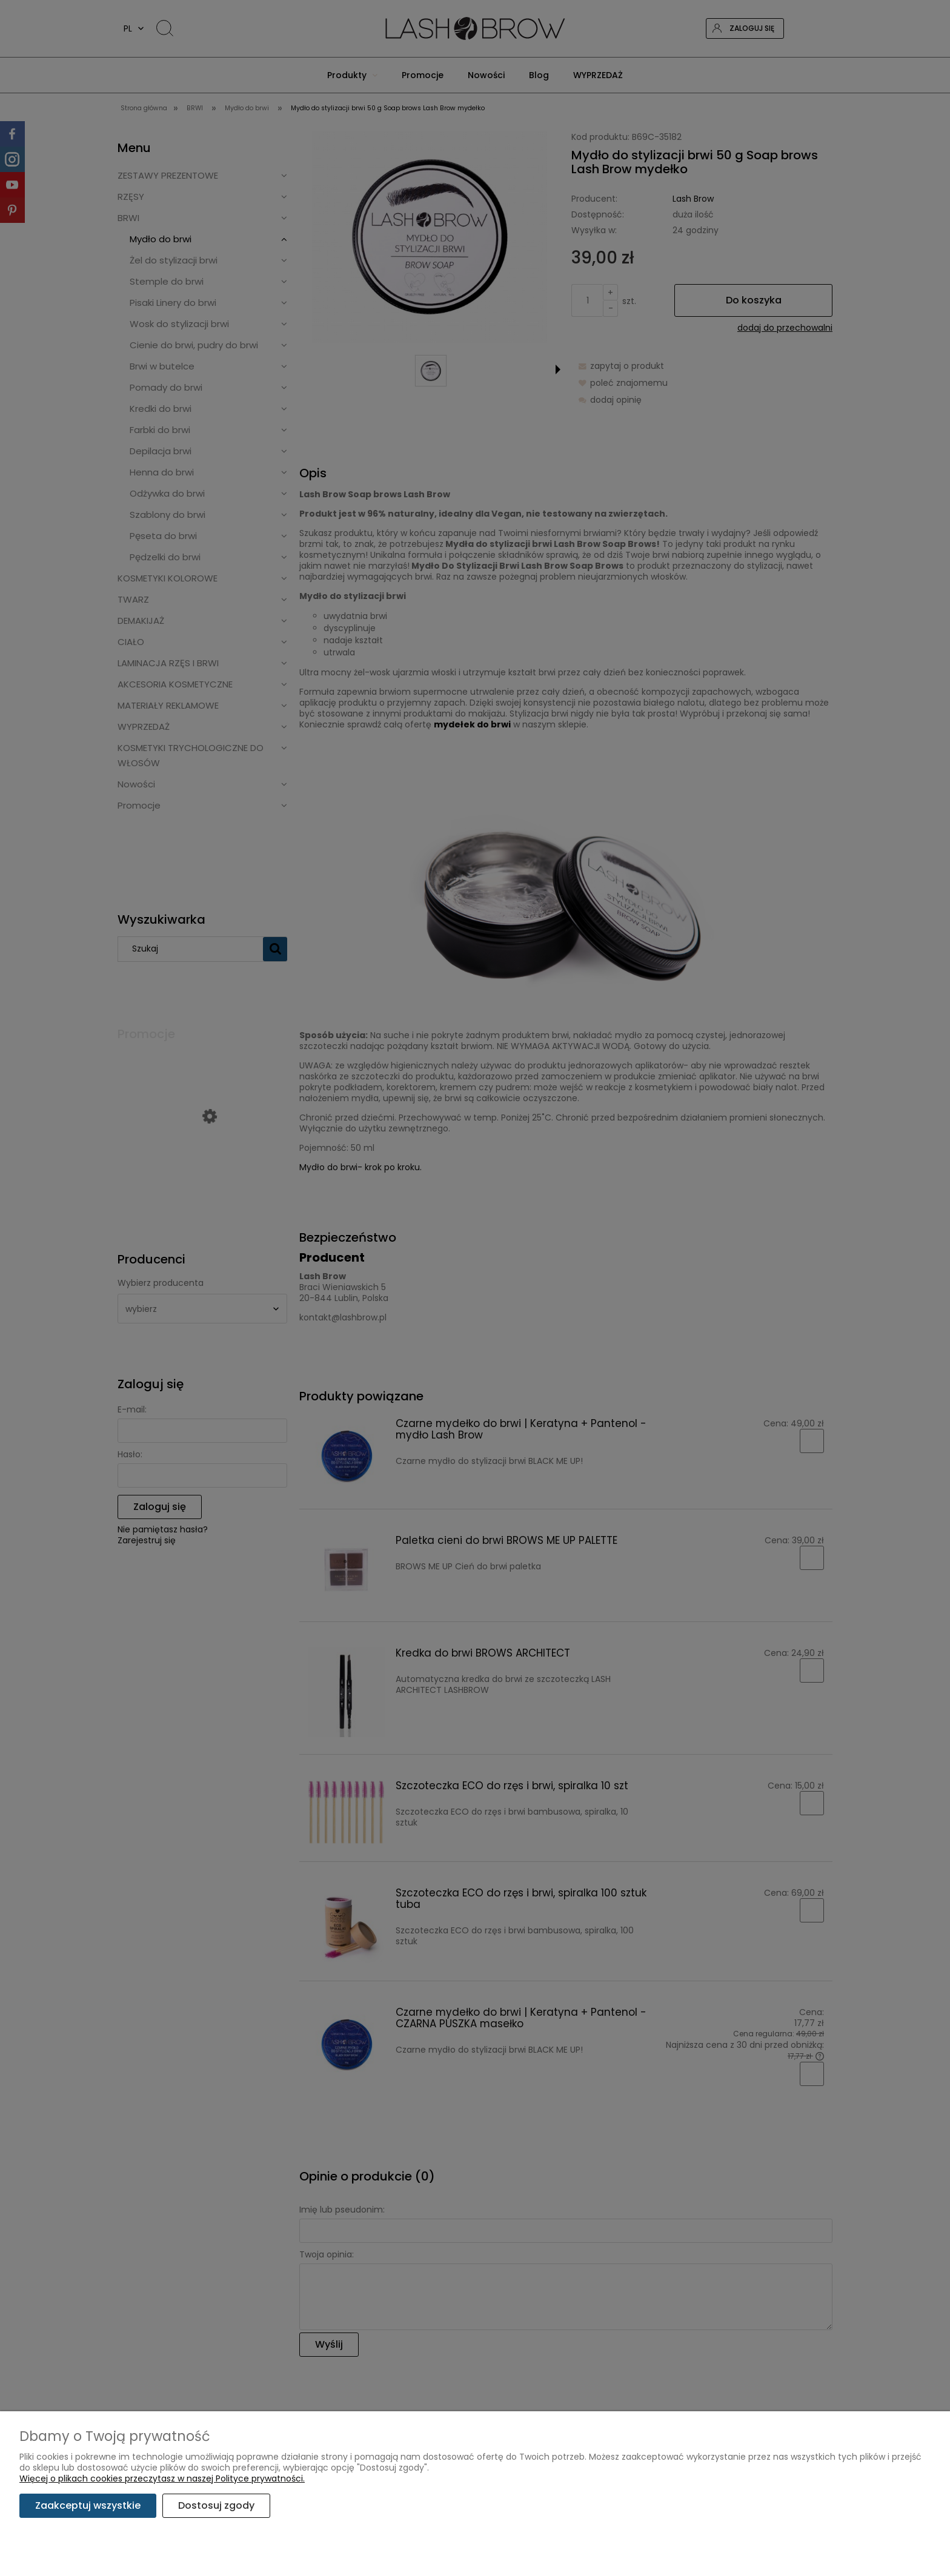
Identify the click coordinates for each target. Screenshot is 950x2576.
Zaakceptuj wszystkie (88, 2505)
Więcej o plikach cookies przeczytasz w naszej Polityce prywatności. (162, 2478)
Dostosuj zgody (216, 2505)
